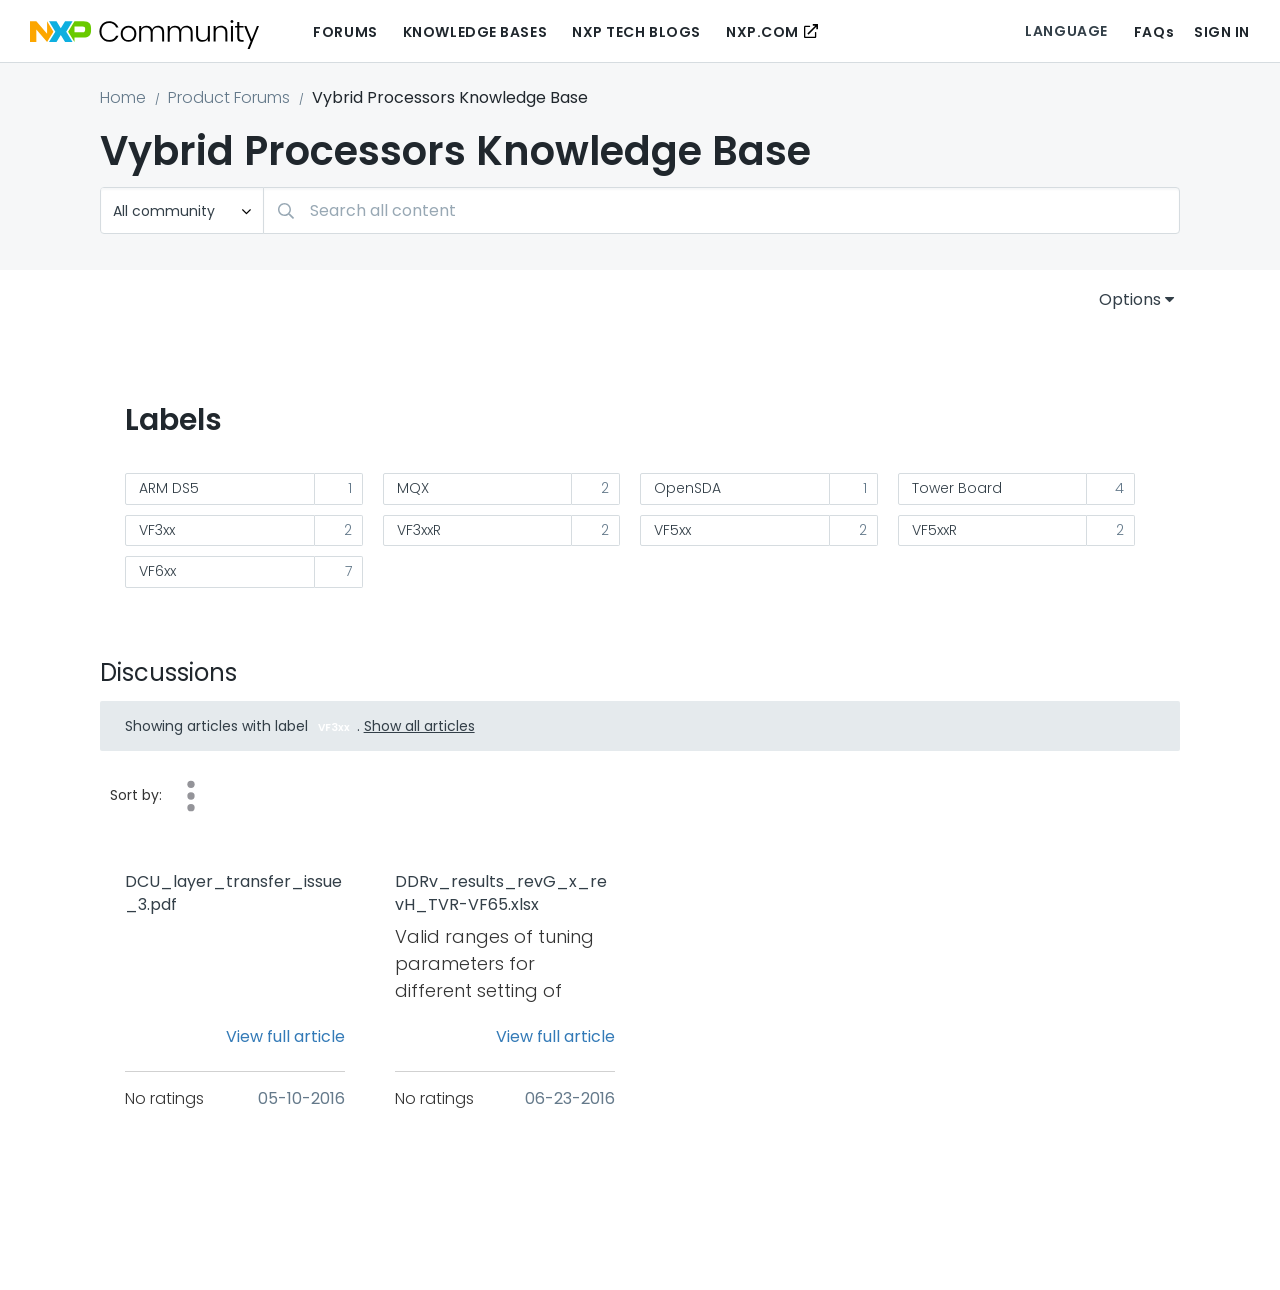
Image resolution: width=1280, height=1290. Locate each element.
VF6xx (157, 571)
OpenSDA (687, 488)
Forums (345, 32)
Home (123, 97)
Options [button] (1130, 299)
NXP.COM (762, 32)
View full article (285, 1036)
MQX (413, 488)
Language (1066, 31)
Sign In (1222, 32)
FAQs (1154, 32)
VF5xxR (934, 530)
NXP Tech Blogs (636, 32)
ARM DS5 (169, 488)
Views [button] (191, 796)
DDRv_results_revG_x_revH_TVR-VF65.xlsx (501, 893)
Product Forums (229, 97)
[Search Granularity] (182, 210)
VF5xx (672, 530)
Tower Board (957, 488)
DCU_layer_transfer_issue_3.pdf (233, 893)
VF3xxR (419, 530)
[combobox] (721, 210)
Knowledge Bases (475, 32)
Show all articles (419, 726)
